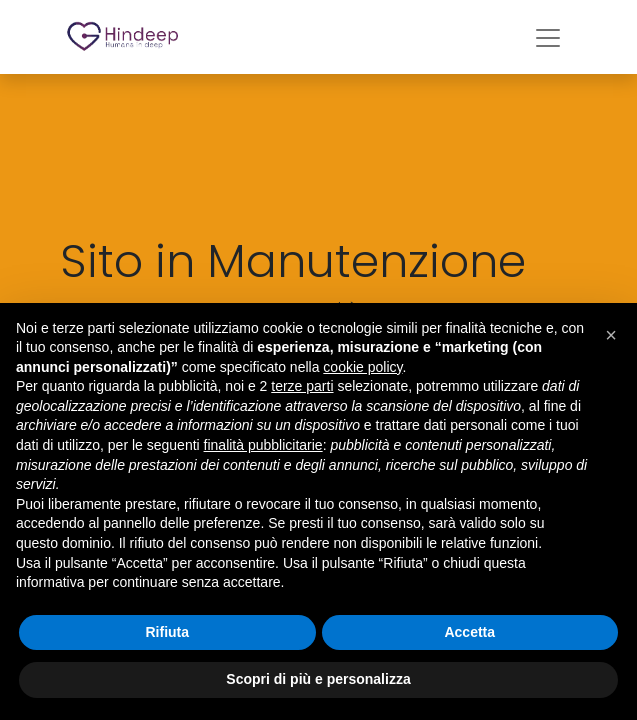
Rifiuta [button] (167, 632)
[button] (611, 335)
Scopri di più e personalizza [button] (318, 679)
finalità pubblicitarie (263, 445)
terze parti (302, 386)
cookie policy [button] (362, 367)
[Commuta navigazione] (548, 37)
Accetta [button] (469, 632)
